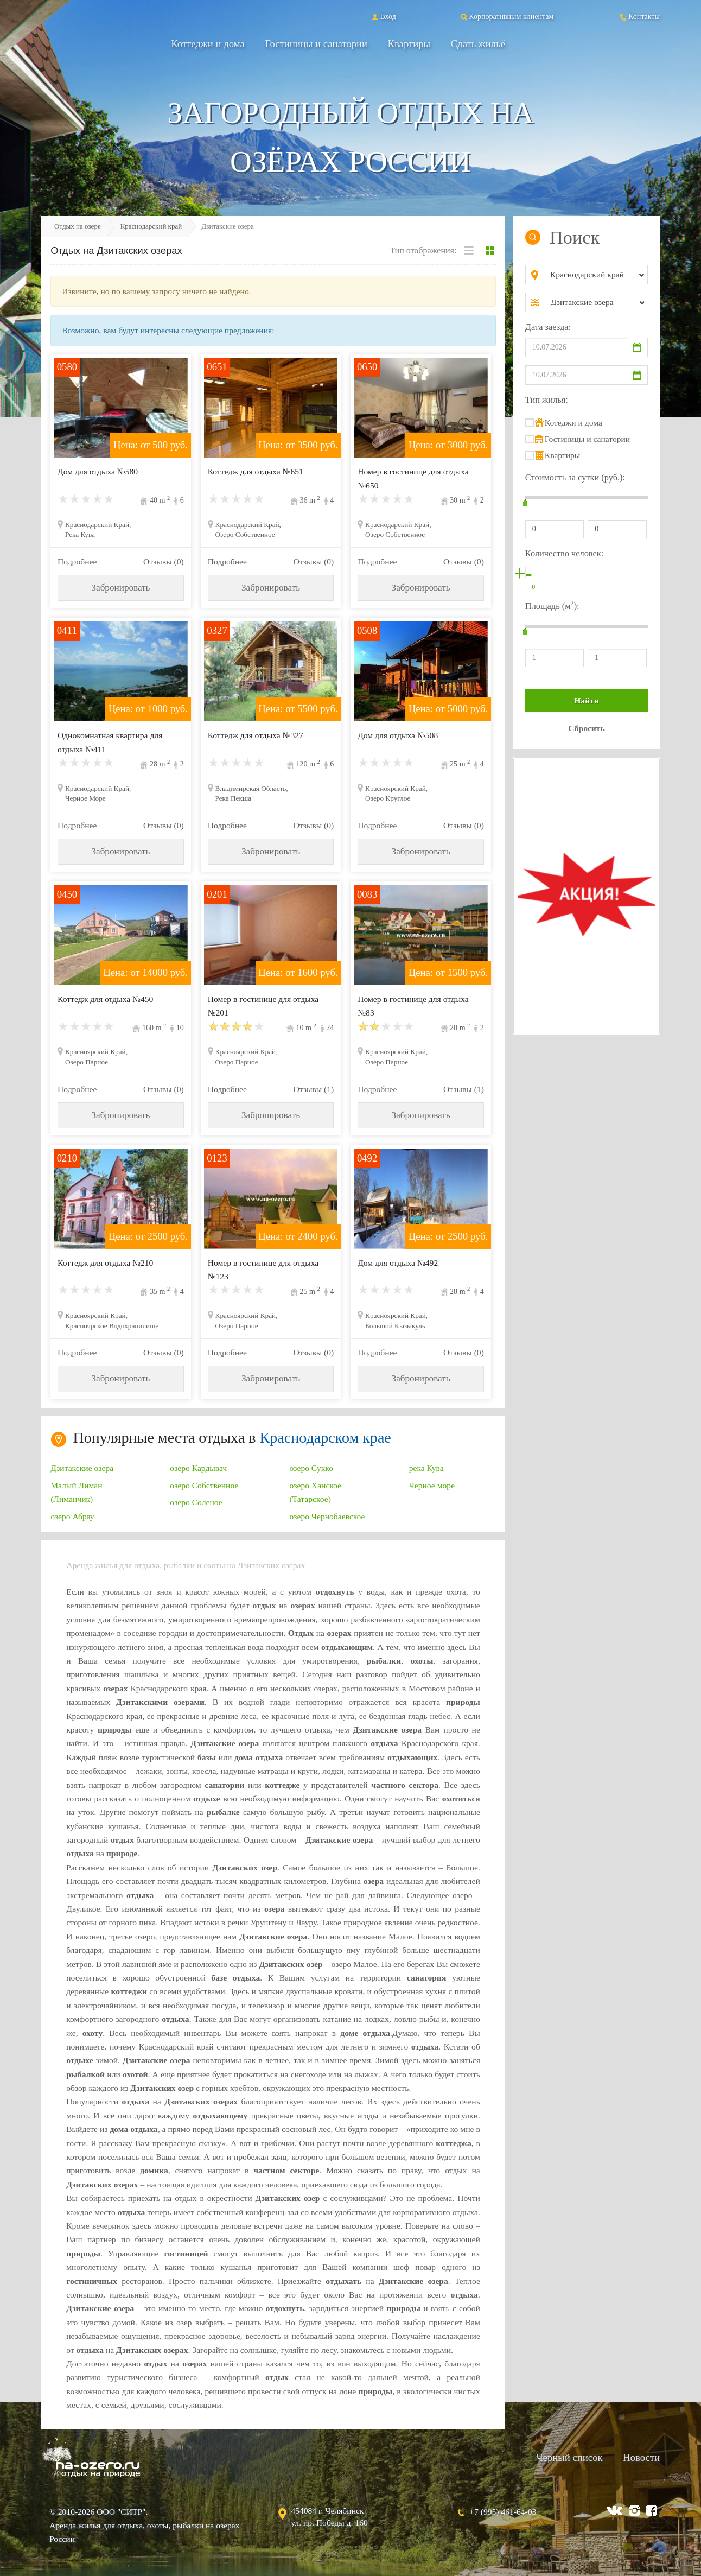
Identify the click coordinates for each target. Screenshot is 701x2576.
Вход (383, 16)
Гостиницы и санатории (316, 43)
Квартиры (409, 43)
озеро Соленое (196, 1502)
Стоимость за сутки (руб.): (575, 477)
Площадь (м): (552, 605)
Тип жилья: (546, 400)
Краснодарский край (151, 226)
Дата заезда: (548, 327)
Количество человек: (564, 553)
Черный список (569, 2457)
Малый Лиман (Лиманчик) (76, 1492)
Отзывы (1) (313, 1089)
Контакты (639, 16)
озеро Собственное (204, 1485)
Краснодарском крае (325, 1437)
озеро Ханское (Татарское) (316, 1492)
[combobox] (595, 274)
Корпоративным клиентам (506, 16)
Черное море (432, 1485)
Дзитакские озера (81, 1468)
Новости (641, 2457)
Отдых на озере (77, 226)
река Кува (426, 1468)
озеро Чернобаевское (327, 1516)
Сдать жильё (478, 43)
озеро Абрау (72, 1516)
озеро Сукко (311, 1468)
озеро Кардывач (198, 1468)
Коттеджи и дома (208, 43)
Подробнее (77, 561)
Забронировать (120, 587)
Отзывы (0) (163, 561)
